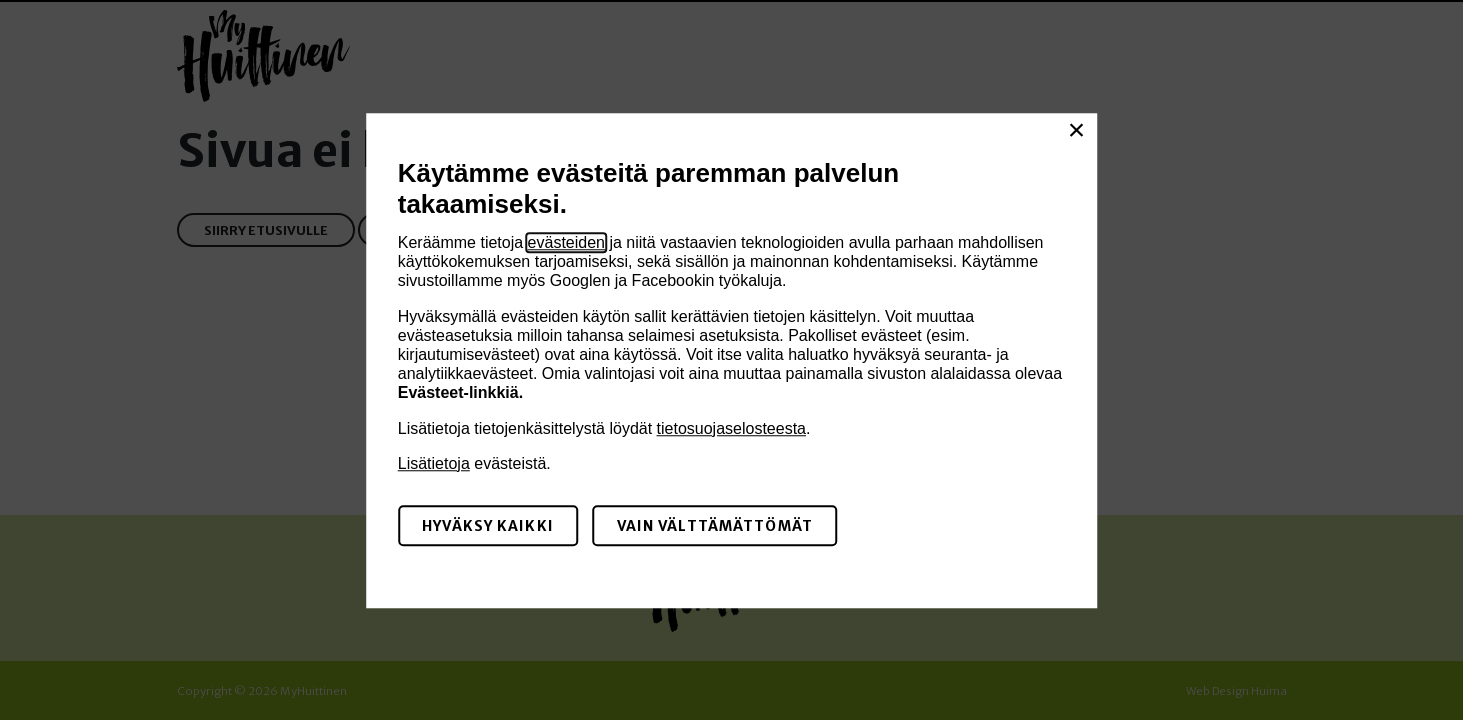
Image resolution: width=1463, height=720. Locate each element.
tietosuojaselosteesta (731, 428)
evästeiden (566, 242)
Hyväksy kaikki (488, 526)
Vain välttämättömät (715, 526)
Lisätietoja (434, 463)
